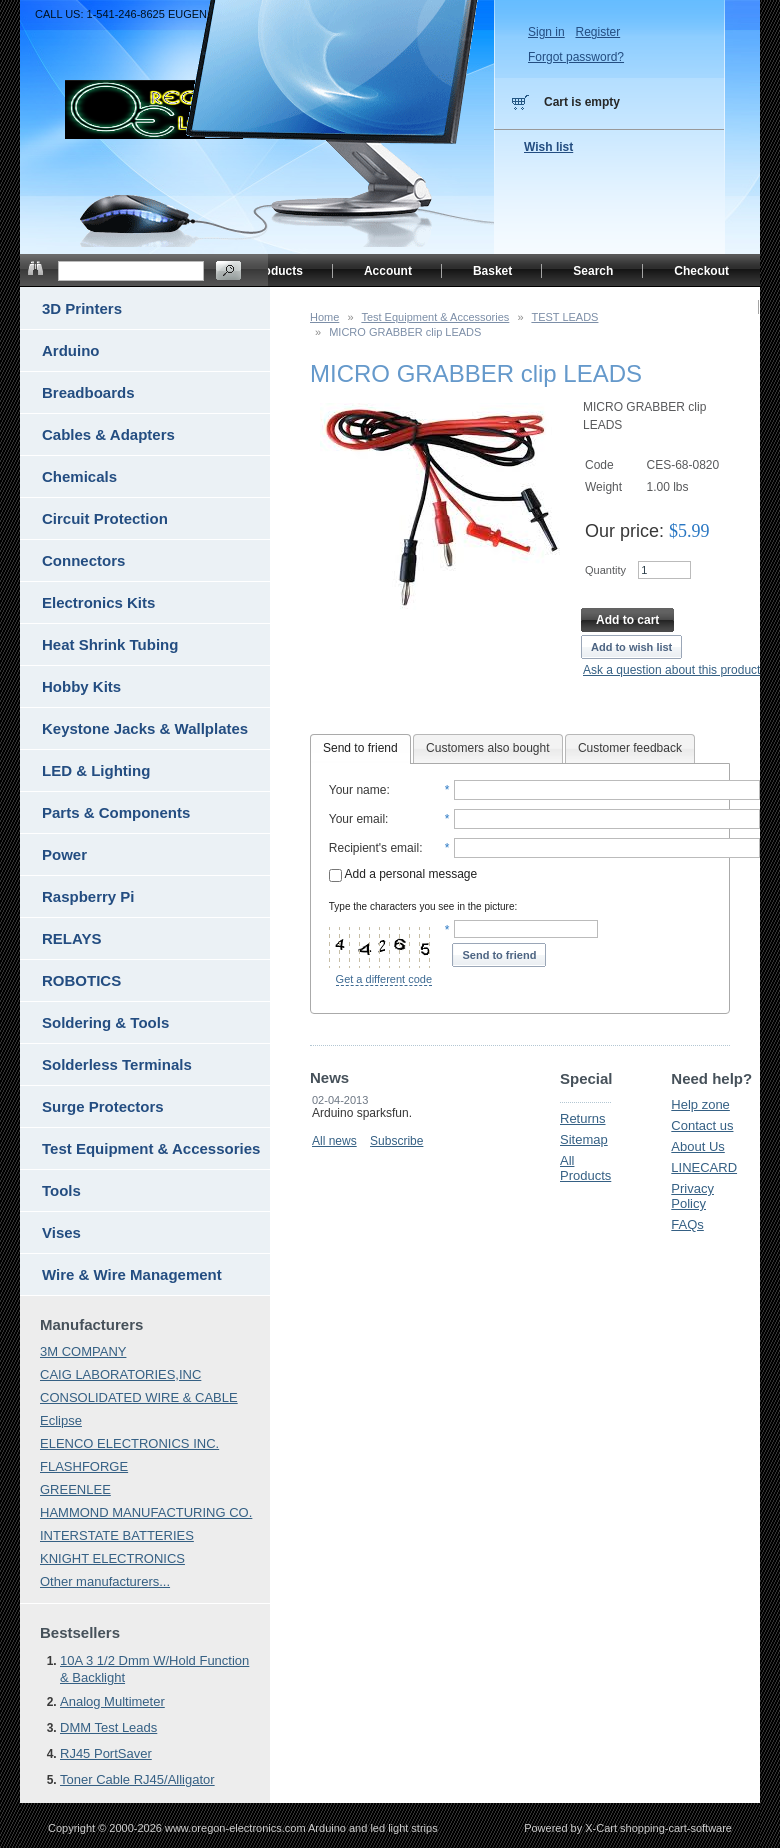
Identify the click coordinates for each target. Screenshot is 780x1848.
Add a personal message (403, 874)
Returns (583, 1118)
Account (388, 271)
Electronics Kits (98, 602)
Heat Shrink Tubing (110, 644)
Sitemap (584, 1139)
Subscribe (396, 1141)
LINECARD (704, 1167)
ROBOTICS (81, 980)
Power (64, 854)
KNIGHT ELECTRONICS (112, 1558)
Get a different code (384, 979)
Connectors (83, 560)
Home (324, 317)
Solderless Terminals (117, 1064)
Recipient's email (374, 848)
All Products (585, 1168)
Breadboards (88, 392)
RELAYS (71, 938)
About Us (697, 1146)
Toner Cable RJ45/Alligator (137, 1779)
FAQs (687, 1224)
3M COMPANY (83, 1351)
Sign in (546, 32)
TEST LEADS (564, 317)
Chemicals (79, 476)
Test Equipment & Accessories (435, 317)
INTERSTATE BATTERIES (117, 1535)
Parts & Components (116, 812)
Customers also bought (487, 748)
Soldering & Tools (105, 1022)
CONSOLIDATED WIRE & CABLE (139, 1397)
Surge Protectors (103, 1106)
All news (334, 1141)
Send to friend (360, 748)
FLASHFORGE (84, 1466)
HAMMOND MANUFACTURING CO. (146, 1512)
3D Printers (82, 308)
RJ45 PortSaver (106, 1753)
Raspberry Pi (88, 896)
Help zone (700, 1104)
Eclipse (61, 1420)
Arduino (71, 350)
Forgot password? (576, 57)
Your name (358, 790)
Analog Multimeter (112, 1701)
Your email (357, 819)
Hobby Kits (81, 686)
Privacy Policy (692, 1196)
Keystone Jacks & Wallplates (145, 728)
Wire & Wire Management (132, 1274)
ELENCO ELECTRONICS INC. (129, 1443)
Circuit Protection (105, 518)
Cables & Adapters (108, 434)
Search (593, 271)
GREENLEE (75, 1489)
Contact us (702, 1125)
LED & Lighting (96, 770)
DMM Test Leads (108, 1727)
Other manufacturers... (105, 1581)
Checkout (701, 271)
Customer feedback (630, 748)
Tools (61, 1190)
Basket (492, 271)
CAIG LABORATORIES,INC (120, 1374)
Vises (61, 1232)
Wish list (548, 147)
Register (597, 32)
